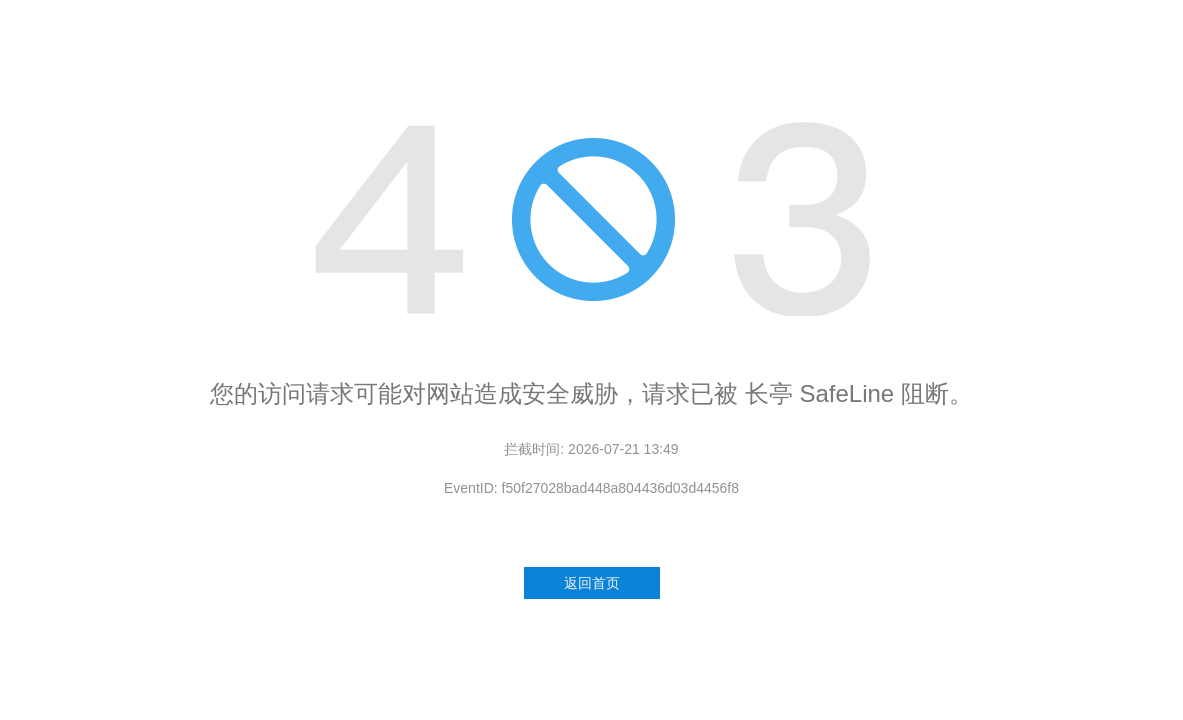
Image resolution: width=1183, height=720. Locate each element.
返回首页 (592, 583)
